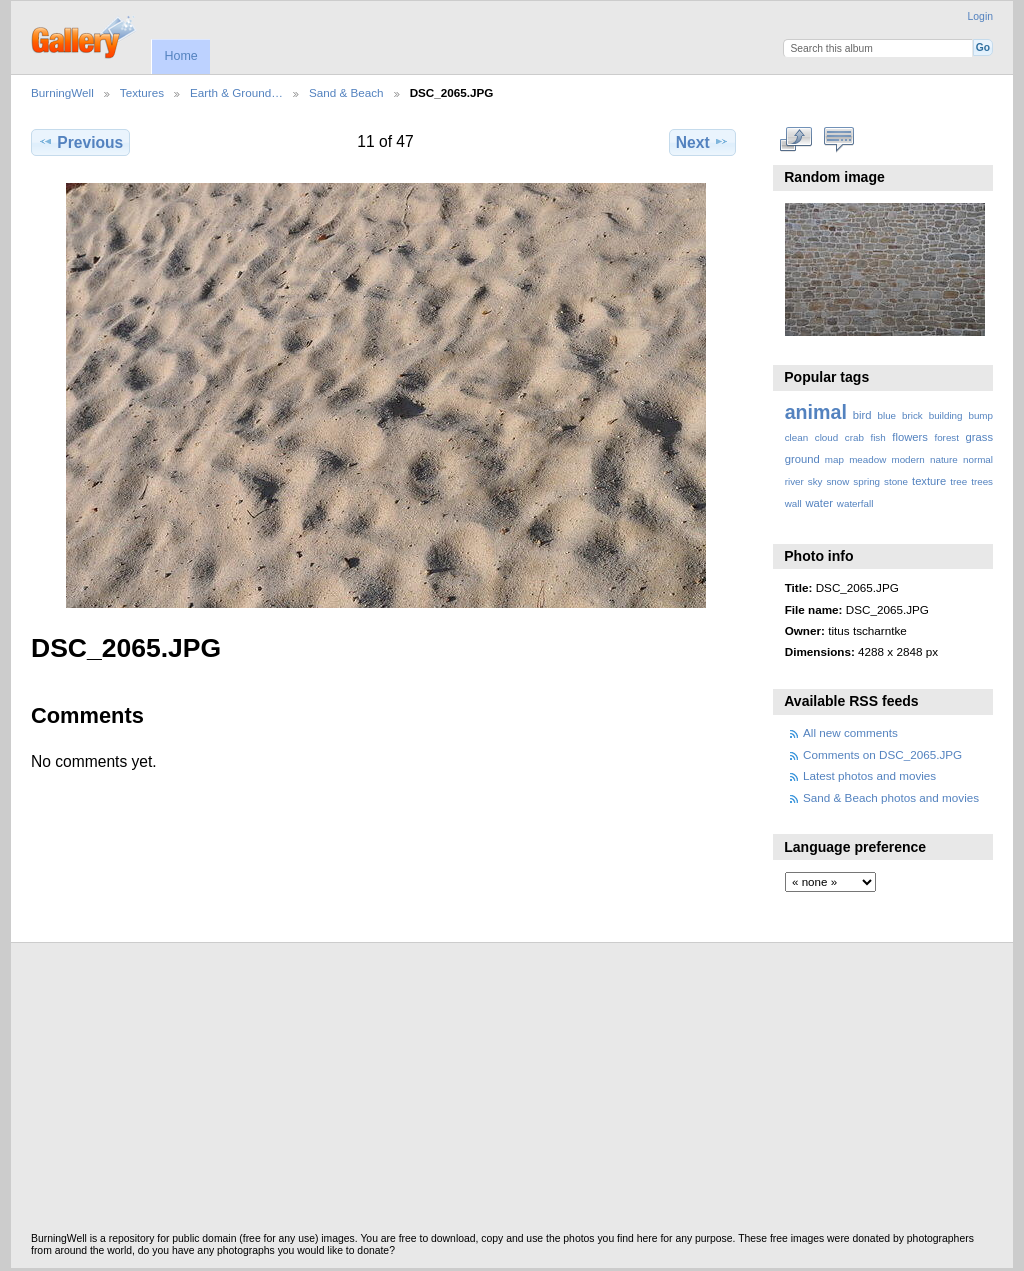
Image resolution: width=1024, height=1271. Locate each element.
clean (796, 437)
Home (180, 56)
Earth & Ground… (236, 92)
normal (978, 459)
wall (793, 503)
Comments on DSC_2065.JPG (882, 754)
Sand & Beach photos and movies (891, 797)
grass (979, 437)
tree (958, 481)
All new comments (850, 732)
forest (946, 437)
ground (802, 459)
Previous (80, 142)
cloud (826, 437)
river (794, 481)
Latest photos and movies (869, 775)
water (819, 503)
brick (912, 415)
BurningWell (62, 92)
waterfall (855, 503)
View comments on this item (838, 140)
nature (944, 459)
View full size (795, 140)
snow (837, 481)
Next (702, 142)
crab (854, 437)
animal (816, 412)
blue (887, 415)
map (834, 459)
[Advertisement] (512, 1093)
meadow (867, 459)
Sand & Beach (346, 92)
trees (982, 481)
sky (815, 481)
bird (862, 415)
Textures (142, 92)
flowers (910, 437)
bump (980, 415)
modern (907, 459)
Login (980, 16)
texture (929, 481)
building (946, 415)
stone (896, 481)
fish (877, 437)
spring (866, 481)
